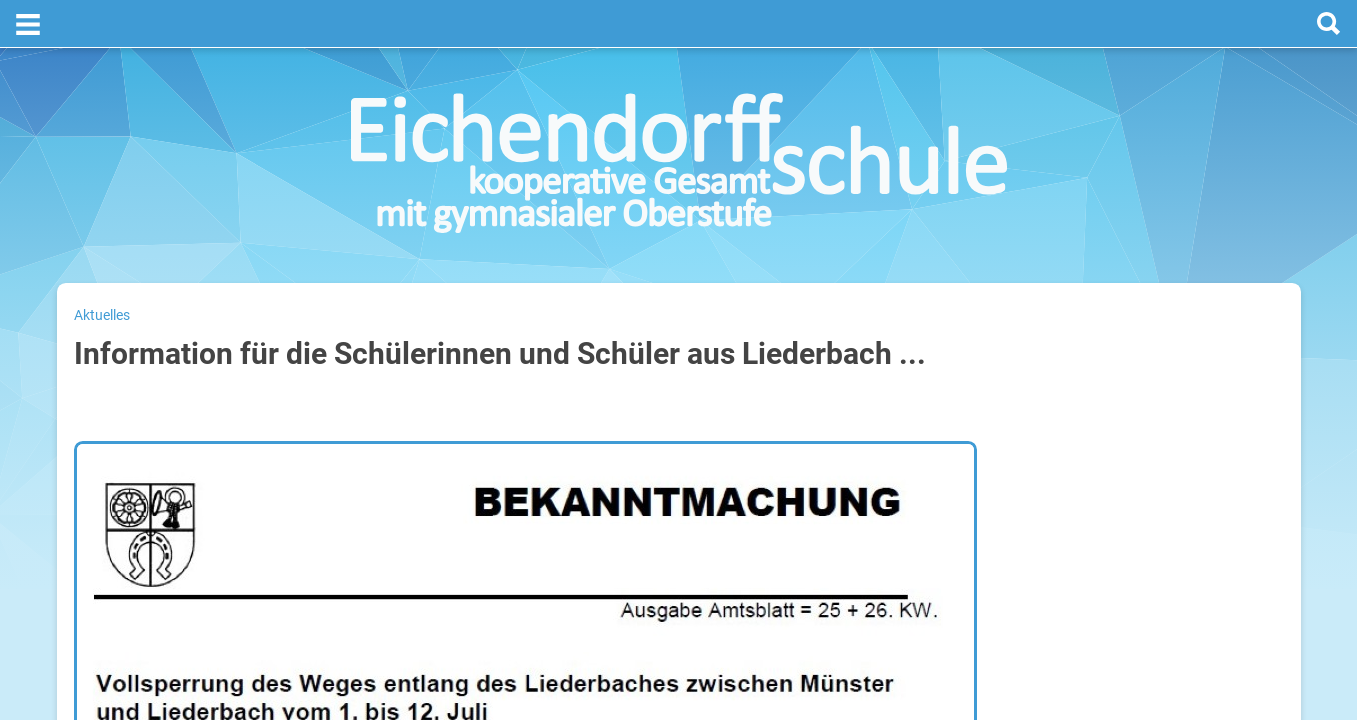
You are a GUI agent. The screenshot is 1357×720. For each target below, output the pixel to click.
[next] (1175, 341)
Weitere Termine (1093, 709)
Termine (1160, 261)
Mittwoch (1062, 516)
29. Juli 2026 (1250, 516)
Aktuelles (102, 267)
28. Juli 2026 (1250, 452)
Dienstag (1061, 452)
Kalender (1068, 675)
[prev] (1155, 341)
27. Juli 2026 (1250, 388)
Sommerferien (1165, 420)
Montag (1057, 388)
